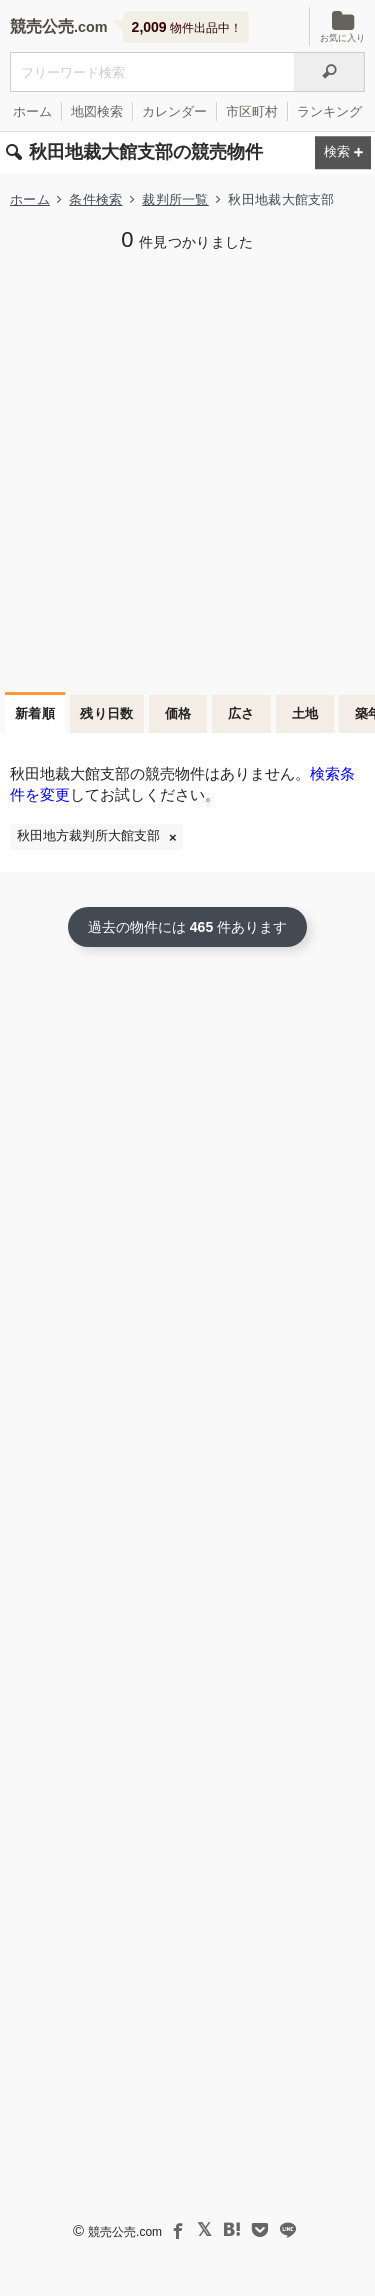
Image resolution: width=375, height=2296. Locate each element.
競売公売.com (125, 2232)
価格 (178, 713)
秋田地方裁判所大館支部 (88, 836)
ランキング (329, 111)
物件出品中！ (187, 27)
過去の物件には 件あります (187, 927)
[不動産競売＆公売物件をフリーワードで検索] (152, 72)
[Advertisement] (187, 469)
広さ (241, 713)
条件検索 (95, 199)
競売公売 (42, 26)
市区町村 (252, 111)
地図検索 (97, 111)
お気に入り (342, 26)
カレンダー (174, 111)
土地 (305, 713)
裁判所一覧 (175, 199)
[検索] (329, 72)
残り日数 (107, 713)
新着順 (35, 713)
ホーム (32, 111)
